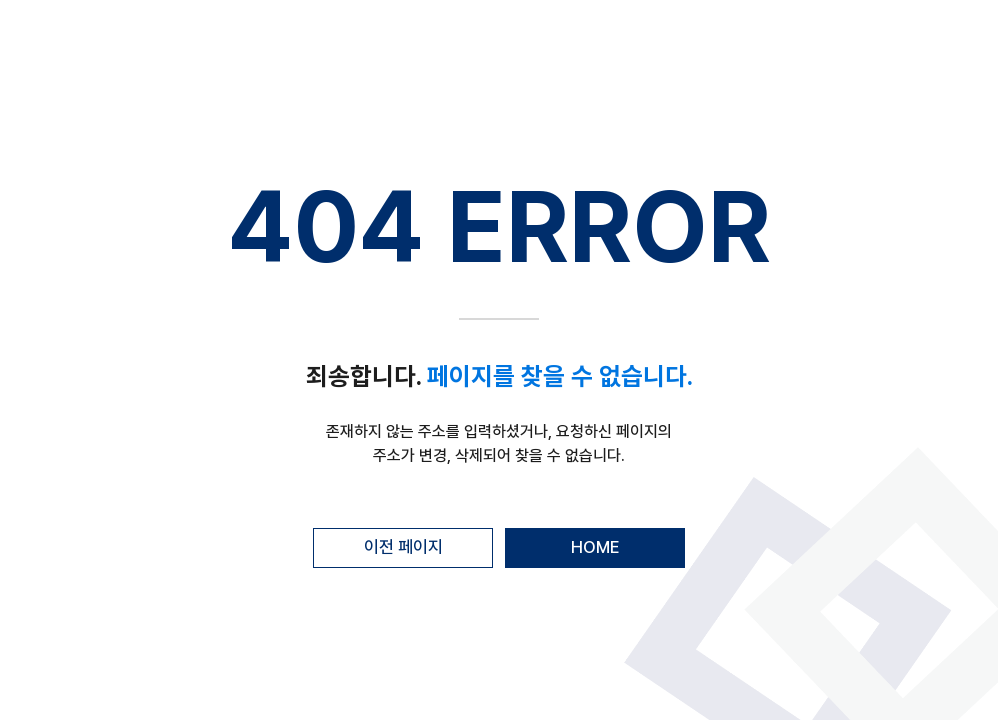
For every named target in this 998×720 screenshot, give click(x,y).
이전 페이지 (403, 547)
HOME (595, 547)
